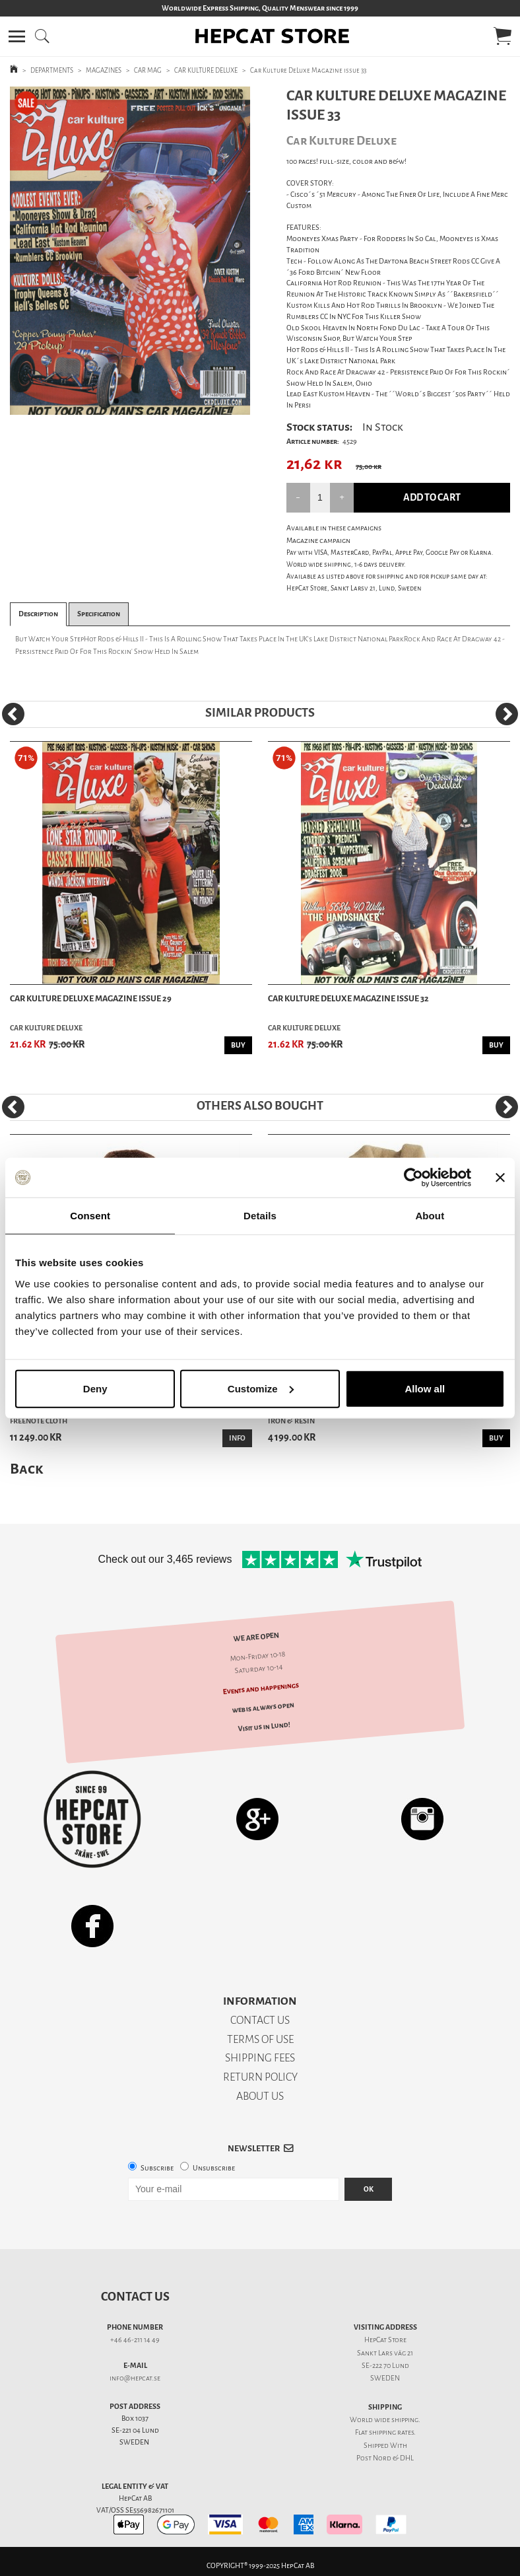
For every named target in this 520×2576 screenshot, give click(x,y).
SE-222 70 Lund (385, 2366)
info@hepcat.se (135, 2378)
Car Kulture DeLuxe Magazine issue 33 (308, 70)
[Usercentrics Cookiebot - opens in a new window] (413, 1178)
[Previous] (13, 714)
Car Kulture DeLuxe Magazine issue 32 (348, 998)
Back (26, 1468)
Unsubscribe (214, 2168)
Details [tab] (260, 1215)
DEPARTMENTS (51, 70)
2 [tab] (139, 404)
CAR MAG (148, 70)
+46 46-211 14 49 (135, 2340)
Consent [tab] (90, 1215)
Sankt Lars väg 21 (385, 2353)
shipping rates (391, 2432)
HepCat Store (385, 2340)
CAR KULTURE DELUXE (206, 70)
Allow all (425, 1388)
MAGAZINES (103, 70)
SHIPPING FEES (260, 2058)
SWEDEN (385, 2378)
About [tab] (429, 1215)
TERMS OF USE (260, 2039)
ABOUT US (260, 2096)
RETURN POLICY (260, 2077)
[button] (17, 36)
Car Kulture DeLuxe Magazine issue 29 (91, 998)
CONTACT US (260, 2020)
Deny (95, 1388)
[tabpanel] (130, 251)
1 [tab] (120, 404)
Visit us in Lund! (263, 1726)
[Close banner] (500, 1177)
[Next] (507, 714)
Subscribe (157, 2168)
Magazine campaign (318, 541)
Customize (261, 1388)
